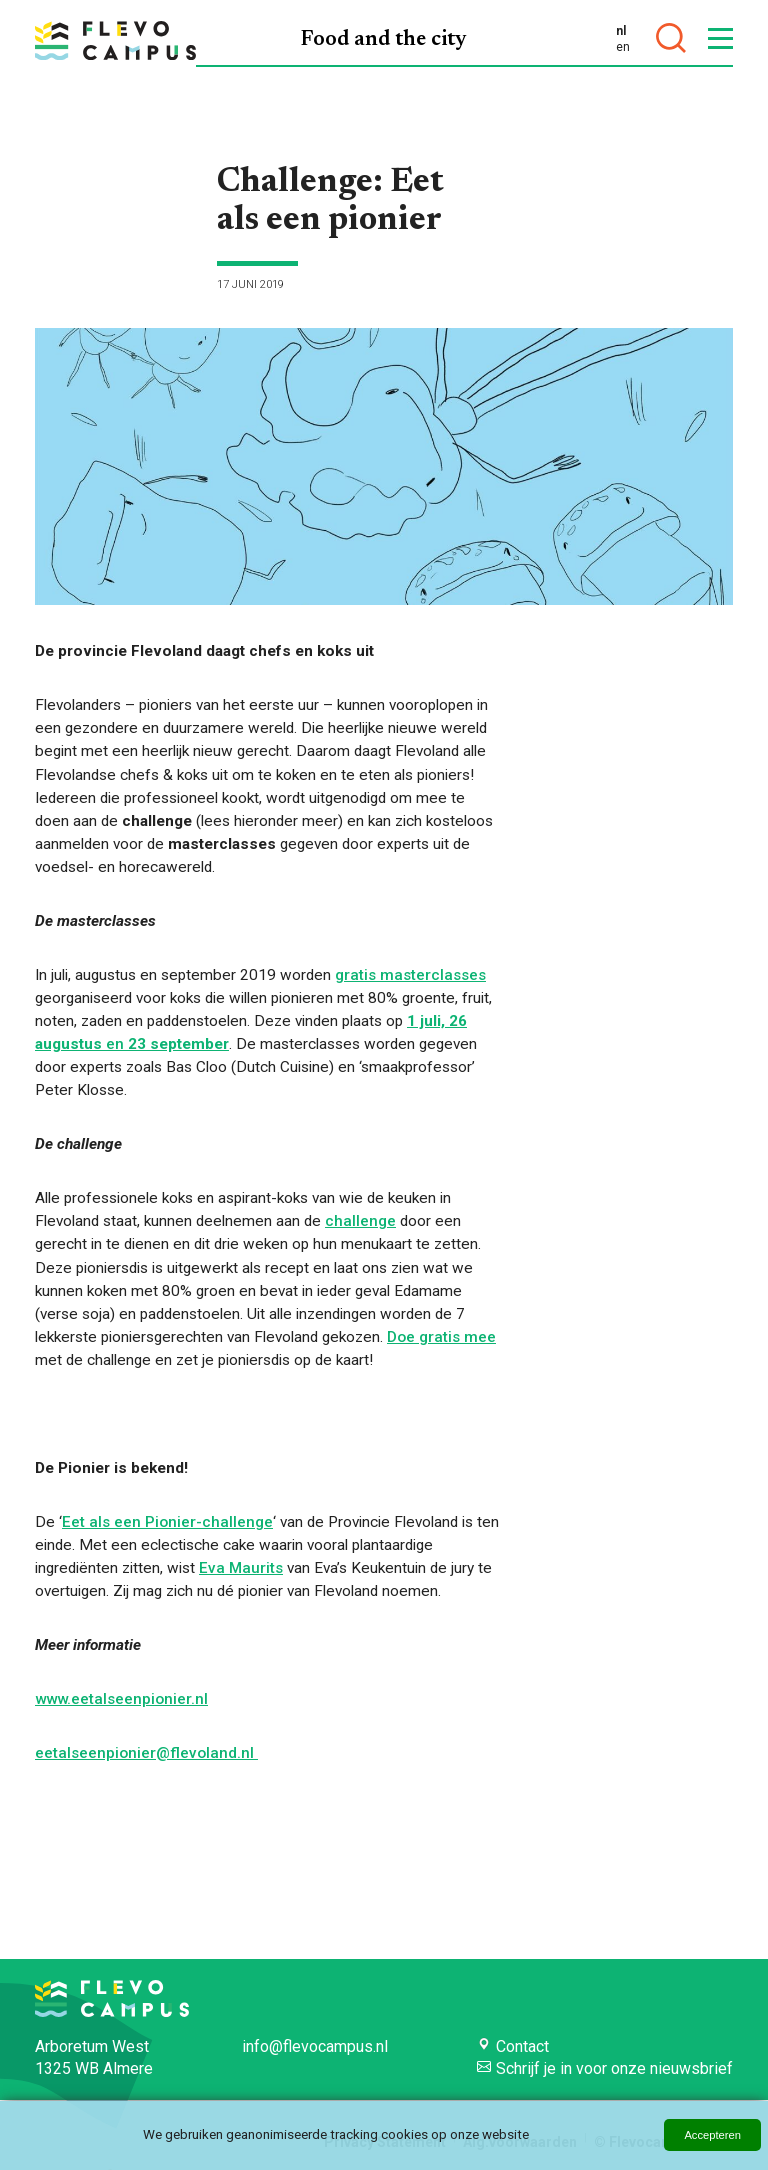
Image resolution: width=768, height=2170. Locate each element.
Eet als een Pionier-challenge (167, 1522)
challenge (360, 1221)
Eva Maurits (241, 1568)
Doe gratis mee (441, 1337)
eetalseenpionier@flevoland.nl (146, 1753)
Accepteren (712, 2135)
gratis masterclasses (410, 975)
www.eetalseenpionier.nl (121, 1699)
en (623, 47)
